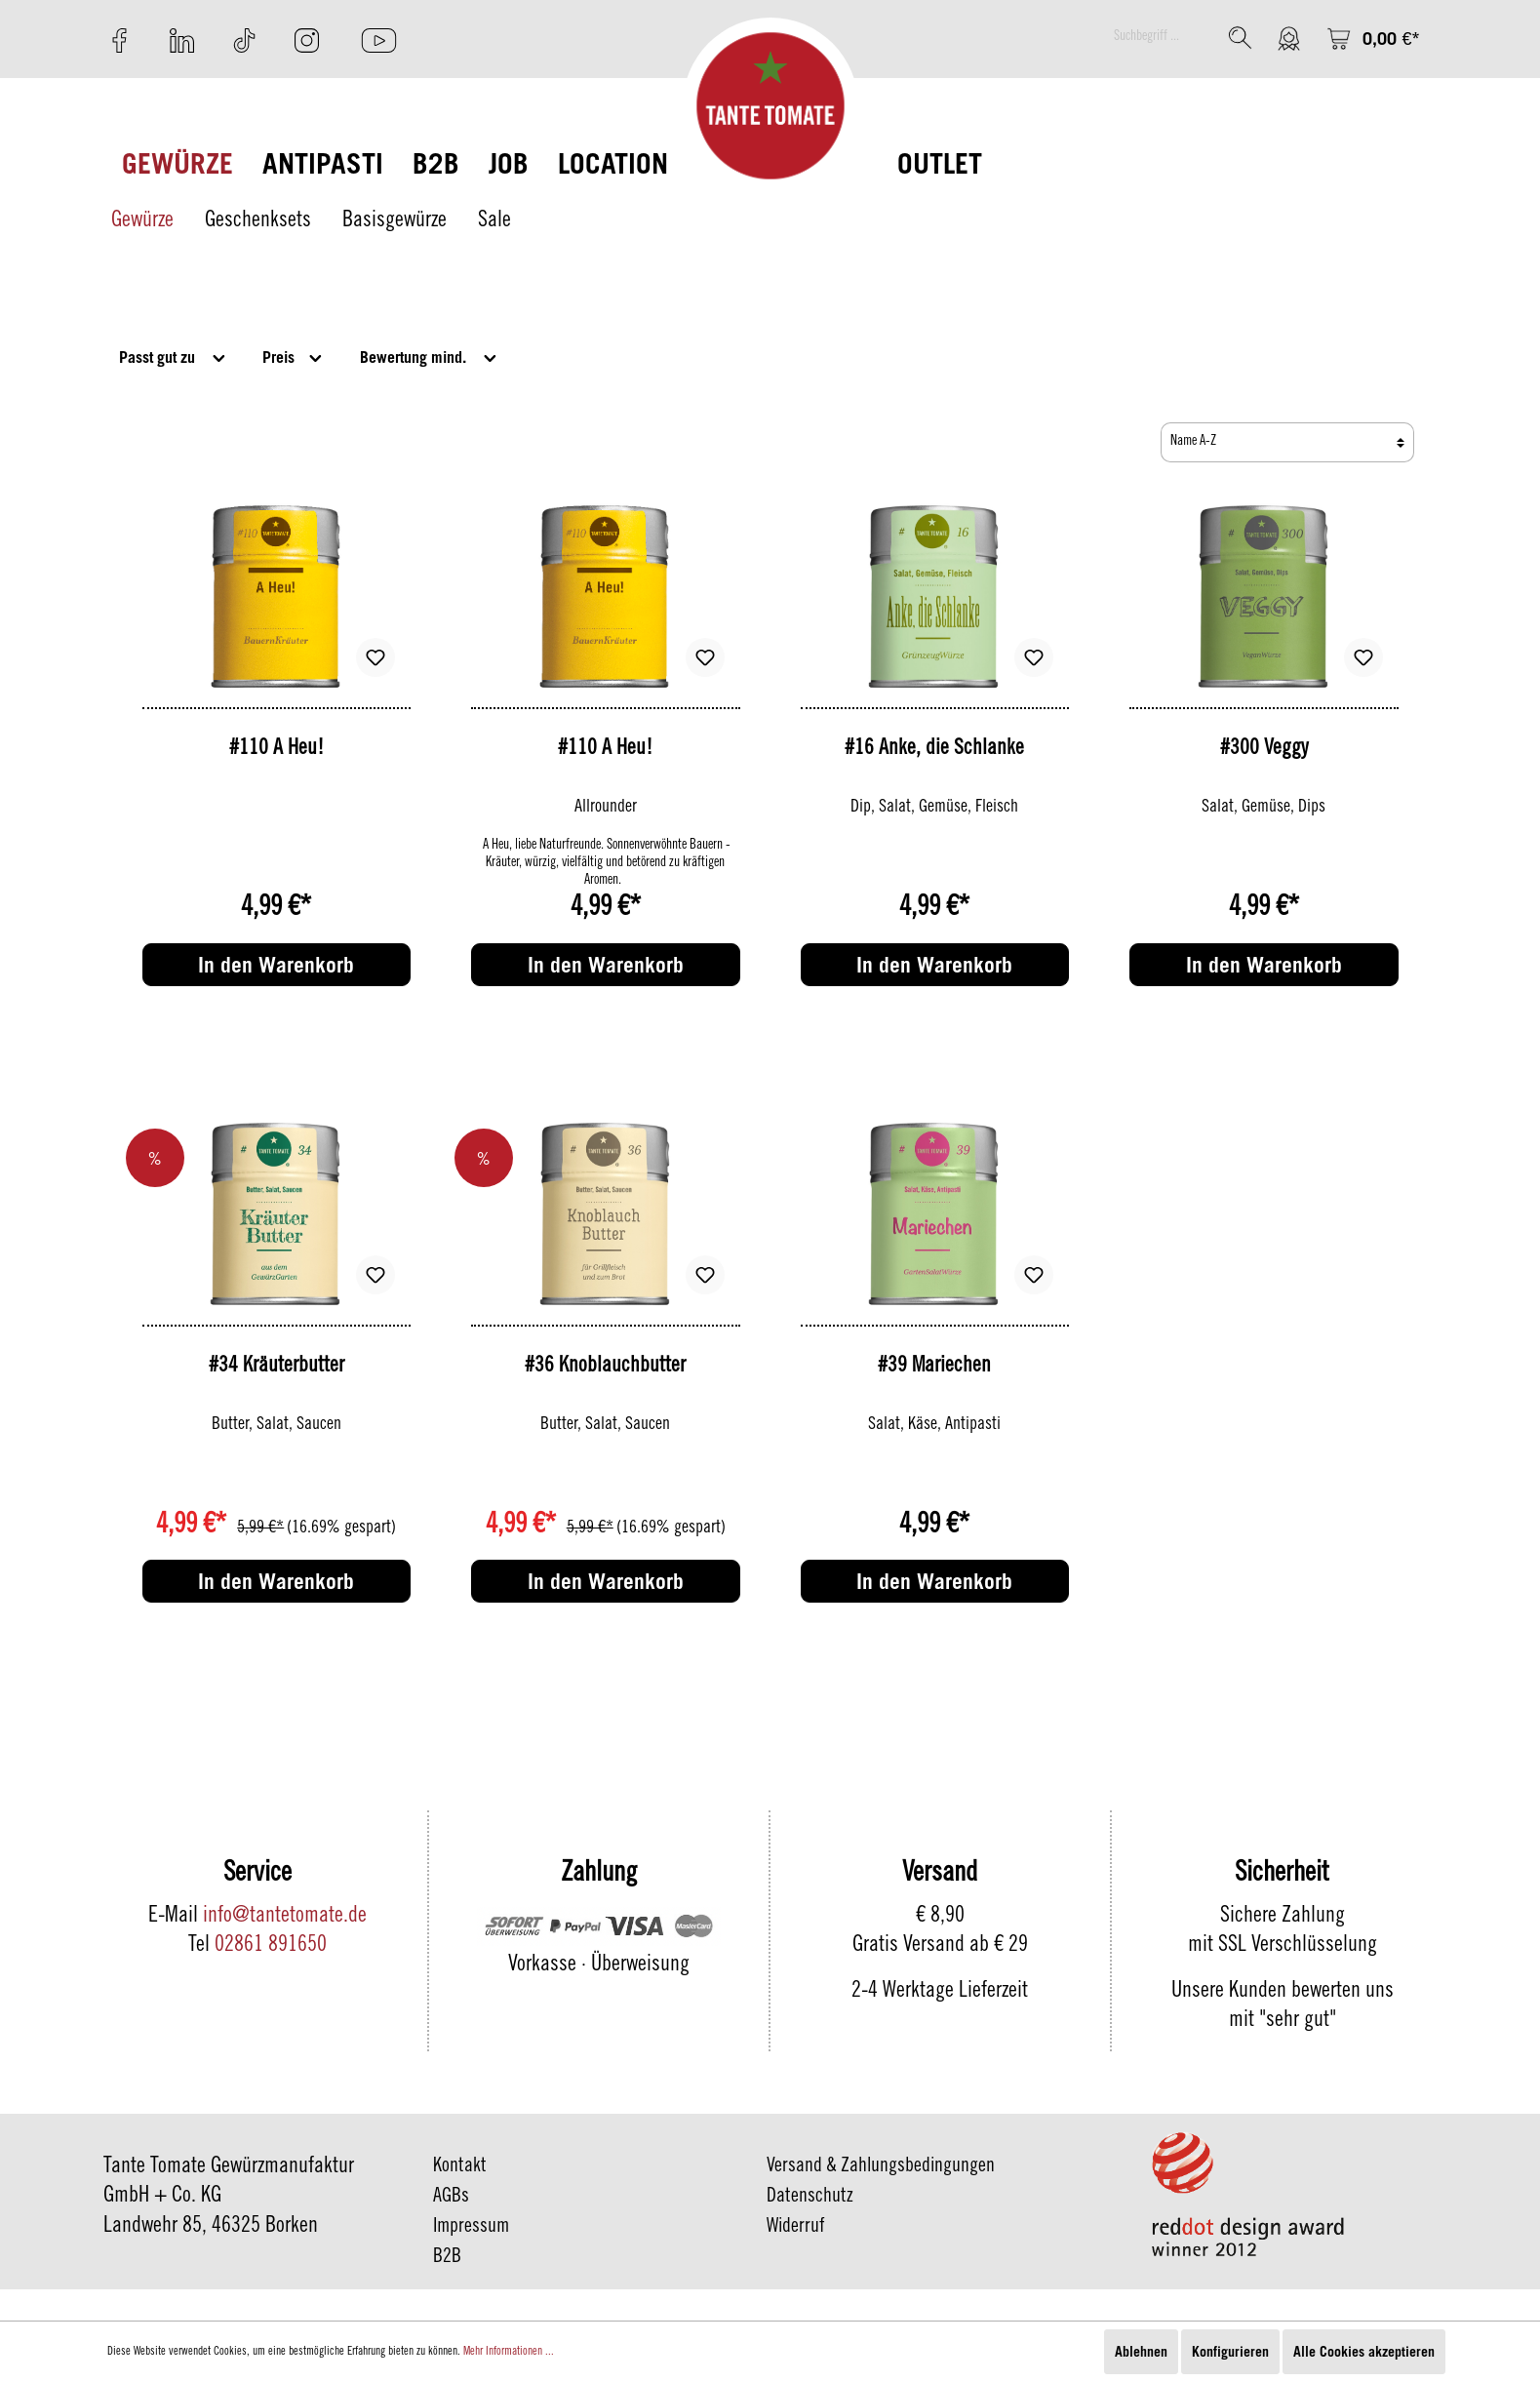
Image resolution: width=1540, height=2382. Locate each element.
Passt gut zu (173, 355)
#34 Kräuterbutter (276, 1366)
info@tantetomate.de (285, 1916)
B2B (447, 2258)
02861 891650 (271, 1946)
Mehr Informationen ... (508, 2352)
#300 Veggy (1264, 749)
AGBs (451, 2197)
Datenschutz (810, 2197)
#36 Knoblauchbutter (605, 1366)
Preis (293, 355)
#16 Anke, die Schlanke (934, 749)
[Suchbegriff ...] (1161, 38)
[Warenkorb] (1373, 39)
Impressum (471, 2228)
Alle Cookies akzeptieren (1364, 2351)
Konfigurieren (1230, 2351)
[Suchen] (1240, 38)
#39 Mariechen (934, 1366)
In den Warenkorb (276, 964)
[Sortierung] (1287, 442)
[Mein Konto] (1289, 39)
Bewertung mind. (429, 355)
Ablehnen (1141, 2351)
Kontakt (460, 2167)
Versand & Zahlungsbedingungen (881, 2167)
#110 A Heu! (276, 749)
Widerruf (796, 2228)
